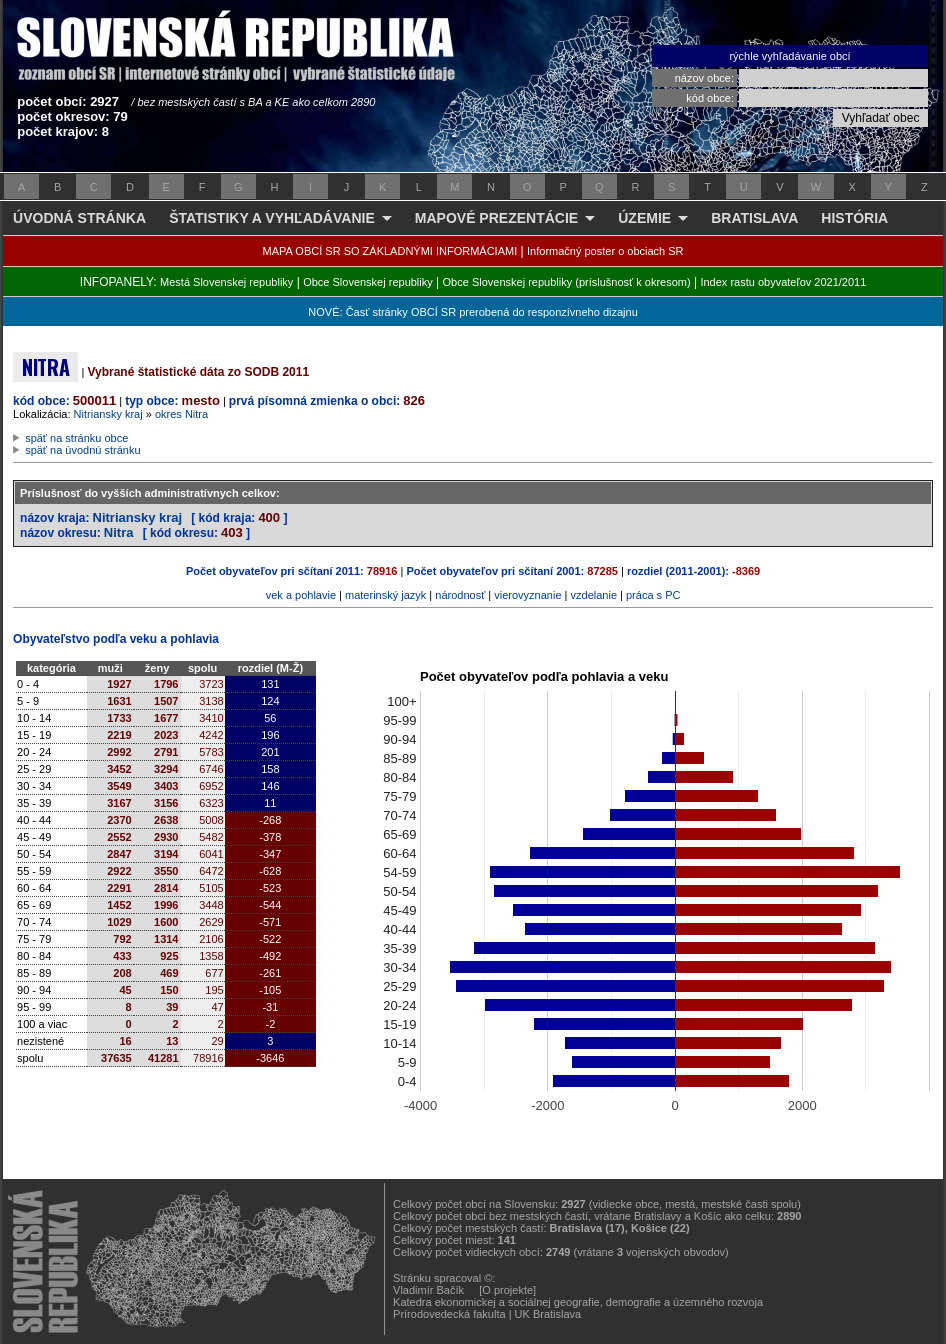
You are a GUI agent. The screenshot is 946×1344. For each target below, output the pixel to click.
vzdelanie (594, 595)
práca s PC (653, 595)
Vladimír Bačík (428, 1290)
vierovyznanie (527, 595)
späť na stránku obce (76, 438)
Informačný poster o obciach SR (605, 251)
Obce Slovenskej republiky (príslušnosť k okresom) (567, 282)
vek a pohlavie (301, 595)
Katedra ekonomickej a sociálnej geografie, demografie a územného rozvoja (578, 1302)
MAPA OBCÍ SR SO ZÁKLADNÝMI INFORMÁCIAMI (390, 251)
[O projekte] (507, 1290)
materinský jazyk (385, 595)
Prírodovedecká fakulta (449, 1314)
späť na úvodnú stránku (82, 450)
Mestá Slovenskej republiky (226, 282)
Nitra (119, 532)
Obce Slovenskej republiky (368, 282)
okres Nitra (181, 414)
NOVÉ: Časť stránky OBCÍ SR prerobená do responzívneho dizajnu (472, 312)
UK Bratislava (548, 1314)
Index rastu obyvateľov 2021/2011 (783, 282)
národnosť (460, 595)
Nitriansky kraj (108, 414)
